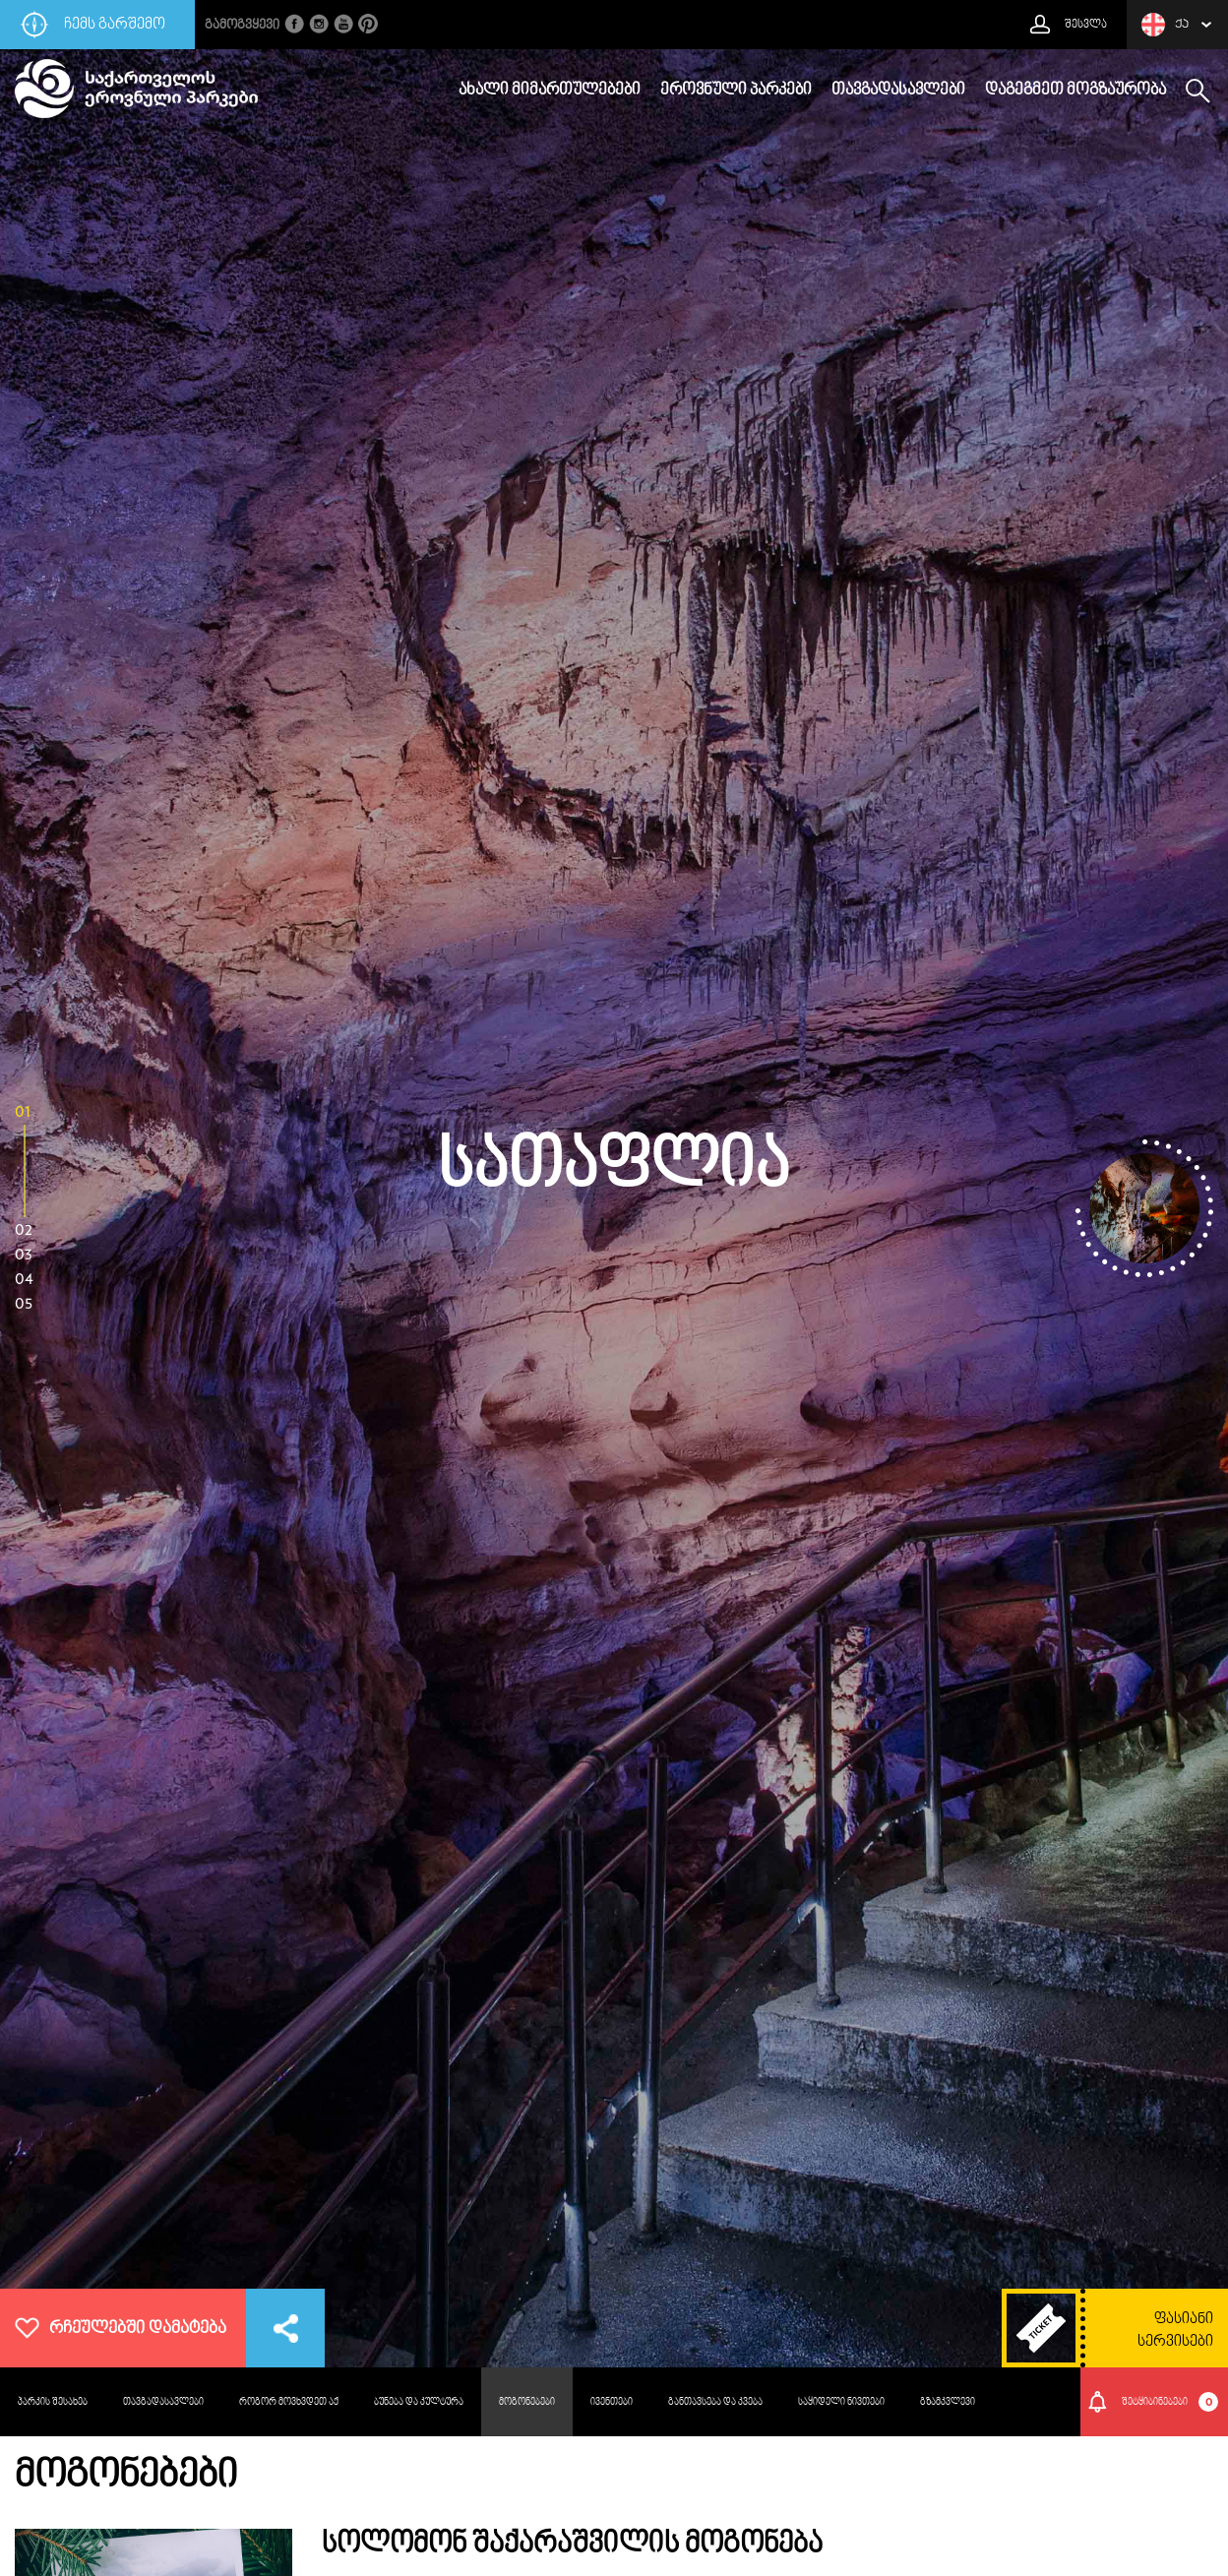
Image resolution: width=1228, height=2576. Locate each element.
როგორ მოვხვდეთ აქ (288, 2402)
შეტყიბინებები (1170, 2402)
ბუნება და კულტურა (418, 2402)
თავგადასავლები (898, 90)
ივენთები (611, 2402)
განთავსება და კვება (715, 2402)
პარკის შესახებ (53, 2402)
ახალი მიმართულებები (550, 90)
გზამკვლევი (947, 2402)
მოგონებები (527, 2402)
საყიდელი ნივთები (841, 2402)
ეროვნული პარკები (736, 90)
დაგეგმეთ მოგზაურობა (1075, 90)
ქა (1165, 24)
